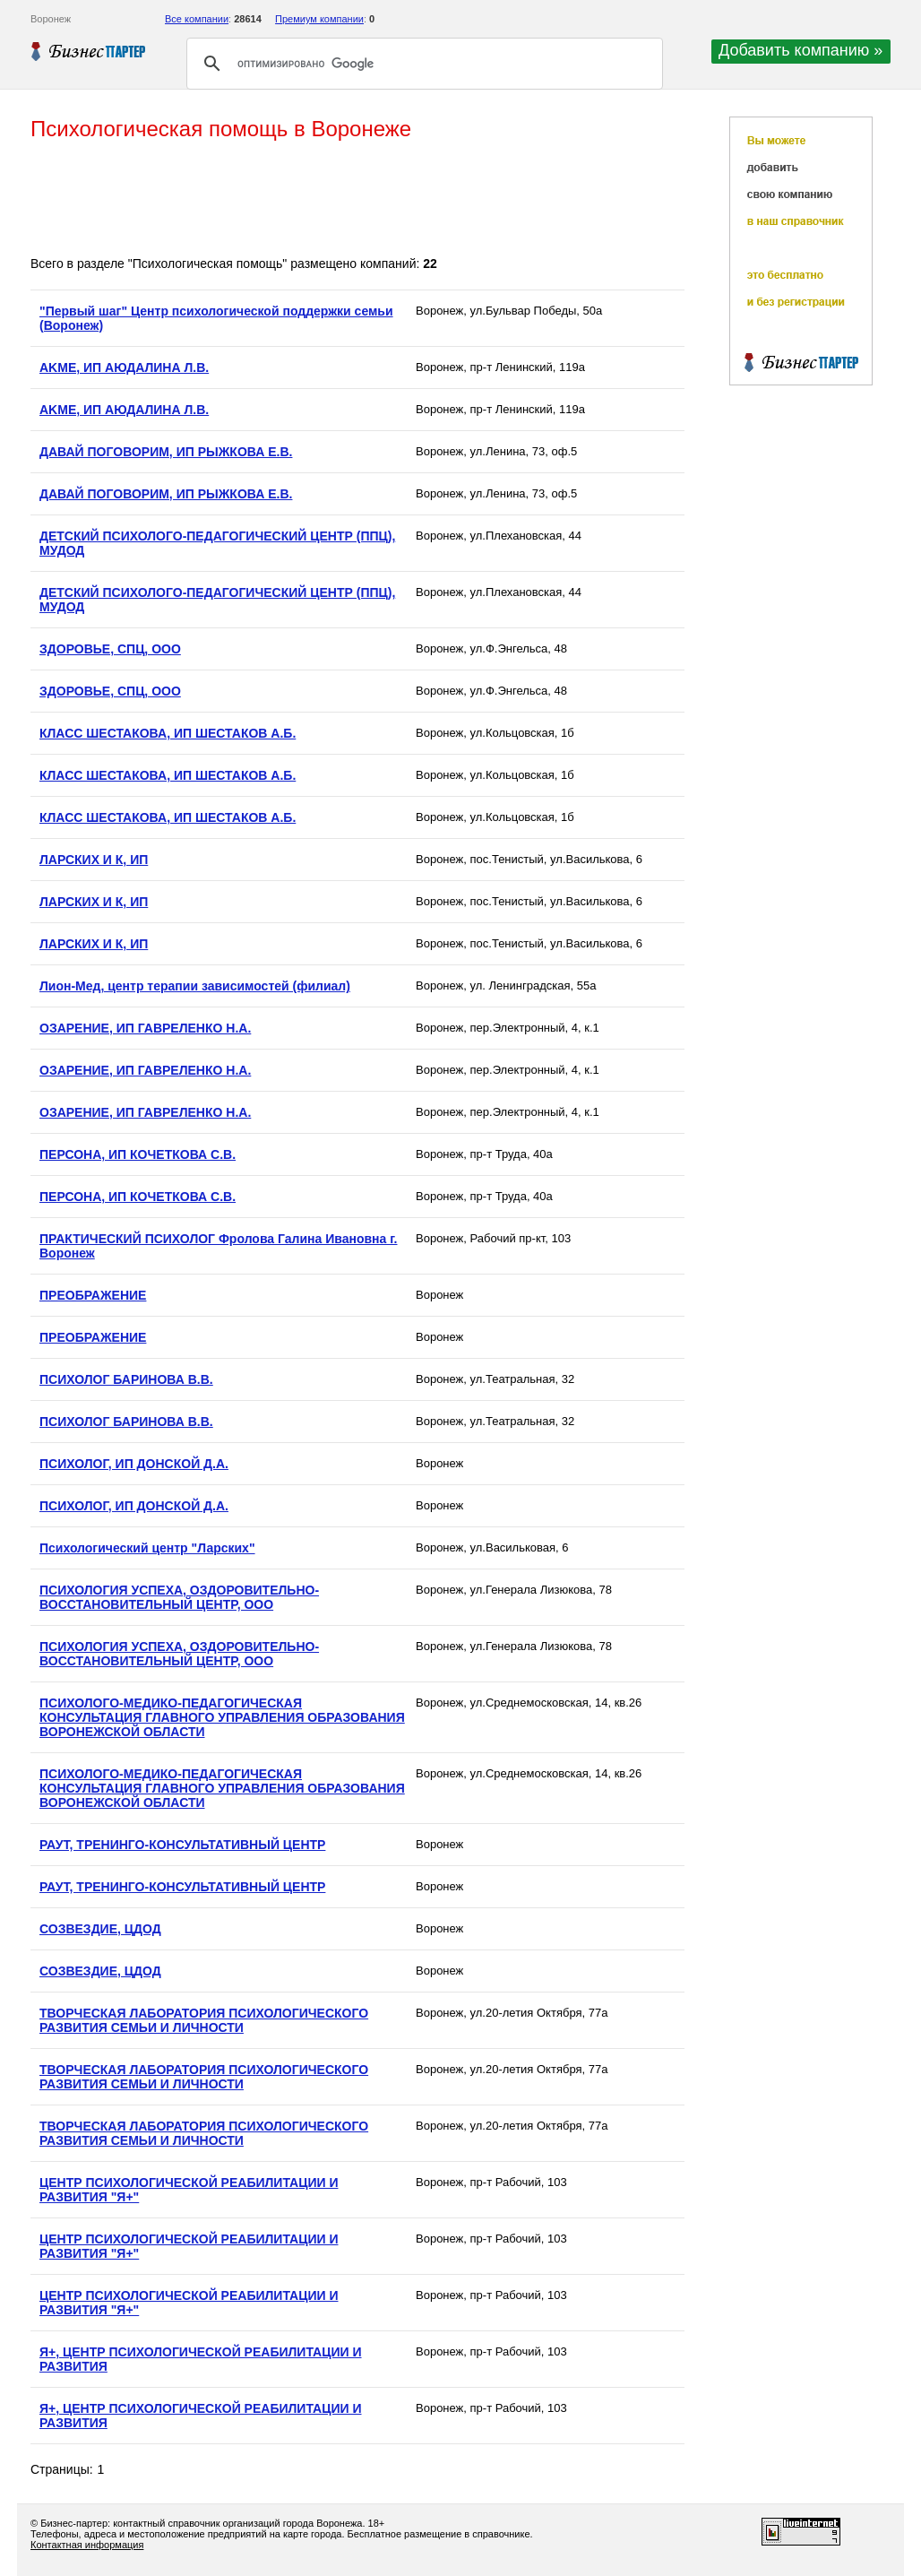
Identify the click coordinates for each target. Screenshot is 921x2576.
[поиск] (422, 63)
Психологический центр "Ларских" (147, 1548)
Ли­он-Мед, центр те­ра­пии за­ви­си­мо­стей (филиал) (194, 986)
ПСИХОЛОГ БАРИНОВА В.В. (126, 1379)
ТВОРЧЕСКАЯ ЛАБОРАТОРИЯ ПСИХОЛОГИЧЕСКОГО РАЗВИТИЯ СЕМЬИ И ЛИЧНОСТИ (203, 2020)
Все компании (196, 18)
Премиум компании (319, 18)
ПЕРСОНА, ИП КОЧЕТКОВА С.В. (137, 1154)
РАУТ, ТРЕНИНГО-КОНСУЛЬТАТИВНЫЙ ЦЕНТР (182, 1844)
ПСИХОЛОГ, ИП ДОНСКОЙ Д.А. (133, 1464)
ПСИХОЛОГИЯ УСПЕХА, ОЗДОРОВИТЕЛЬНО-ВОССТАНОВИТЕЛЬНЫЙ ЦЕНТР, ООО (179, 1597)
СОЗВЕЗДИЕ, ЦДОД (100, 1929)
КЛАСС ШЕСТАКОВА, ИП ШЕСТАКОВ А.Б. (167, 733)
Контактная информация (86, 2544)
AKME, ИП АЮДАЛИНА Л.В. (124, 367)
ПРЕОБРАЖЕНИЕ (92, 1295)
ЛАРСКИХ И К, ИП (93, 859)
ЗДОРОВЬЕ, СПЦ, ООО (110, 649)
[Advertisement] (356, 200)
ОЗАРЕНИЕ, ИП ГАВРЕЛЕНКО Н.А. (145, 1028)
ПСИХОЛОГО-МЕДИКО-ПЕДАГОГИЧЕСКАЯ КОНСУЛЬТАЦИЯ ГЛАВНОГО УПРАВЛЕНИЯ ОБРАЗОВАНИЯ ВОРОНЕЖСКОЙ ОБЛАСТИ (222, 1717)
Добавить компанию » (800, 50)
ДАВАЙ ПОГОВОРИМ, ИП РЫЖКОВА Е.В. (165, 452)
